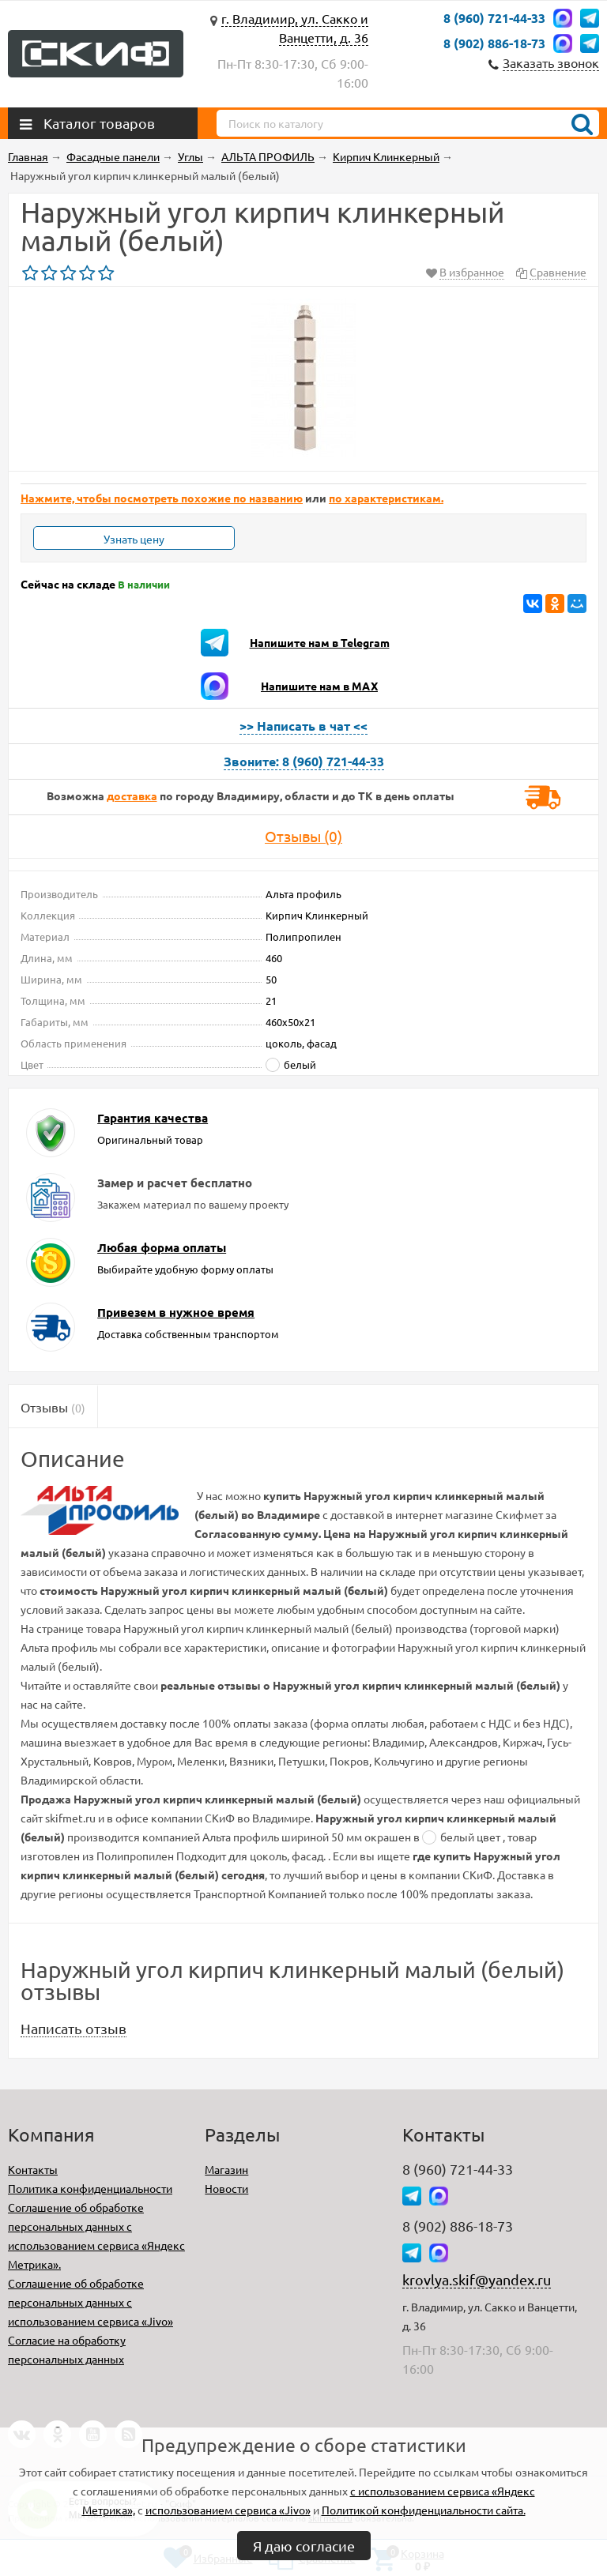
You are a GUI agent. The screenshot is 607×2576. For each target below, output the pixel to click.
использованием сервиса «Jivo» (228, 2510)
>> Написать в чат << (303, 725)
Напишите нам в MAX (319, 686)
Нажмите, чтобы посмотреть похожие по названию (162, 498)
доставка (132, 795)
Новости (226, 2188)
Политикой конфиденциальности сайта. (424, 2510)
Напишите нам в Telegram (320, 642)
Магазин (226, 2169)
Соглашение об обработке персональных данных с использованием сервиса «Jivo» (90, 2302)
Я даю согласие (304, 2545)
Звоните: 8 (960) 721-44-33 (304, 761)
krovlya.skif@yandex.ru (476, 2279)
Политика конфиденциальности (90, 2188)
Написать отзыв (73, 2028)
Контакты (33, 2169)
